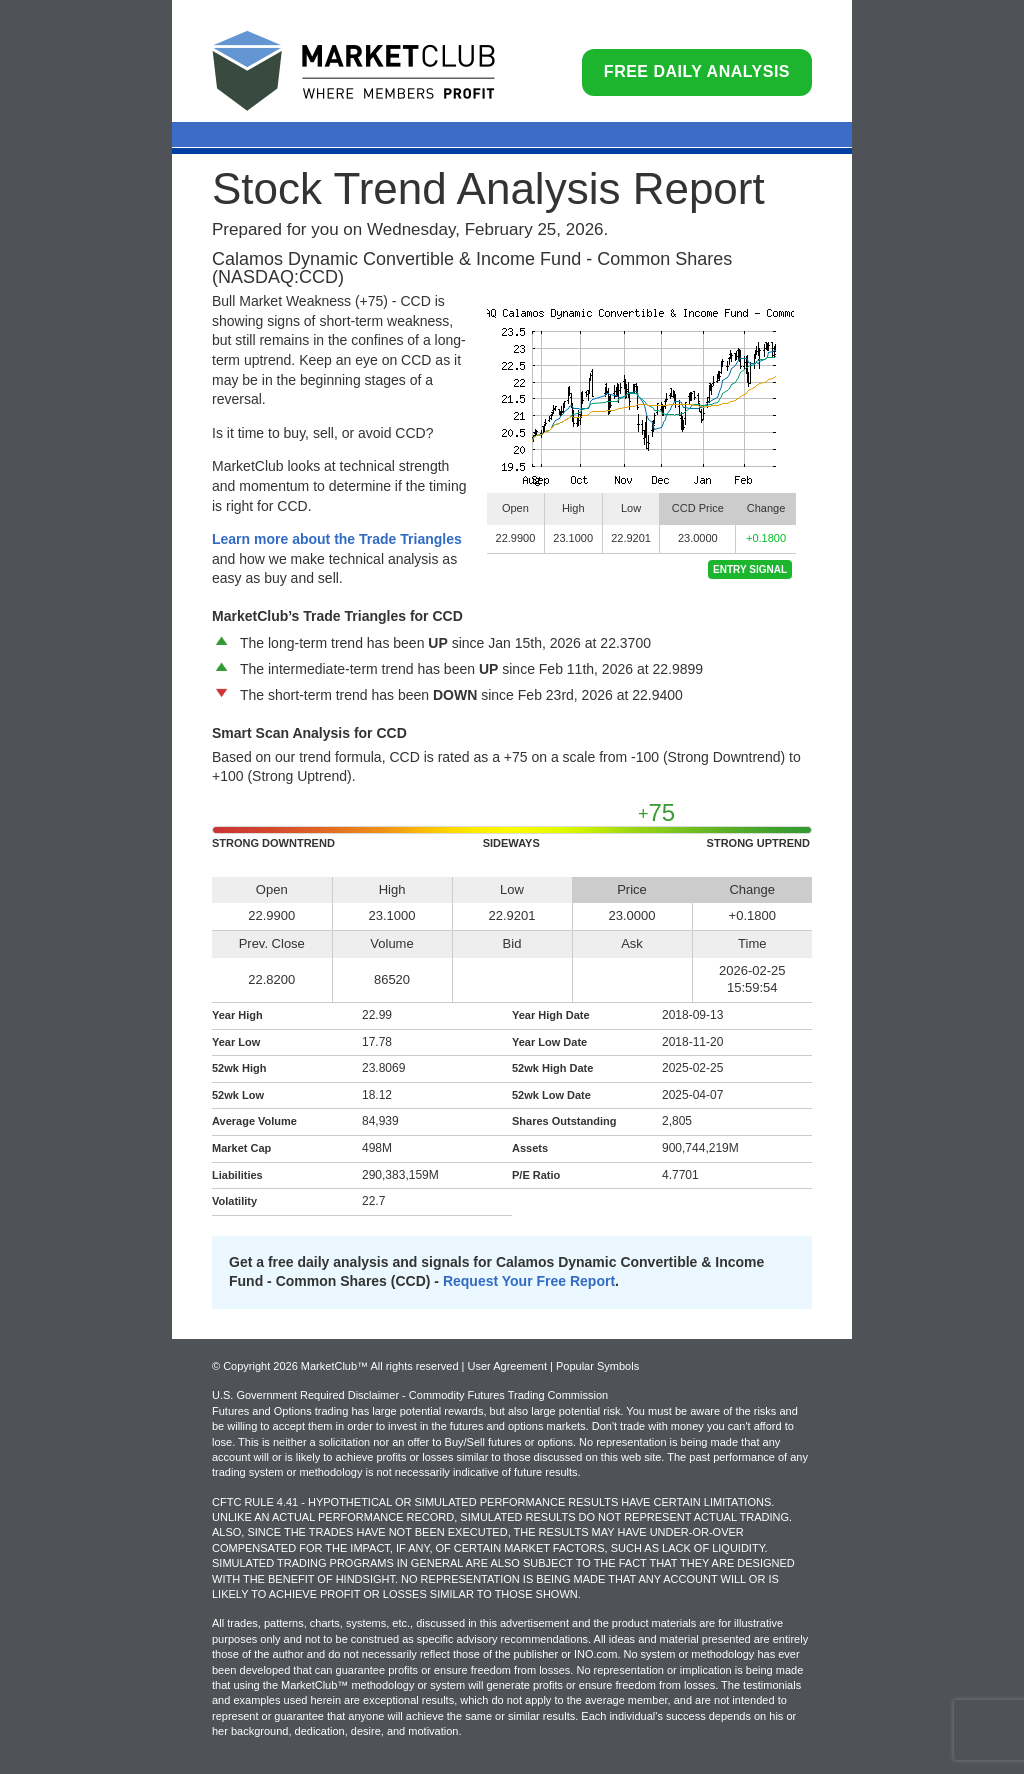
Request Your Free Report (529, 1281)
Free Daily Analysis (697, 71)
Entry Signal (750, 569)
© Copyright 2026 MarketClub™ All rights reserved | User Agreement (381, 1366)
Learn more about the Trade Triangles (337, 539)
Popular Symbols (597, 1366)
